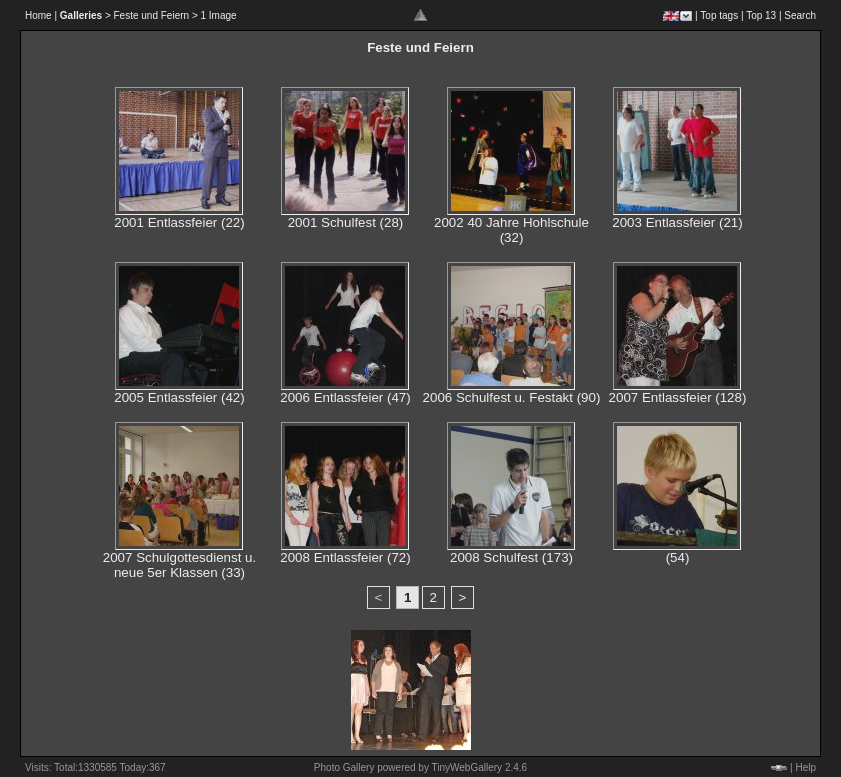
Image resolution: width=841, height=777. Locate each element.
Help (805, 767)
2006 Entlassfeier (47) (345, 397)
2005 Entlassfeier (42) (179, 397)
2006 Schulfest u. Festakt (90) (512, 397)
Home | (41, 15)
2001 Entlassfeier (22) (179, 222)
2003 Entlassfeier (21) (677, 222)
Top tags (719, 15)
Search (800, 15)
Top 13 (761, 15)
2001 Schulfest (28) (346, 222)
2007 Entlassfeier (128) (678, 397)
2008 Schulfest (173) (511, 557)
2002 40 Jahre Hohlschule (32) (511, 230)
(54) (678, 557)
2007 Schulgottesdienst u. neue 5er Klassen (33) (179, 565)
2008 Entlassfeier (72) (345, 557)
